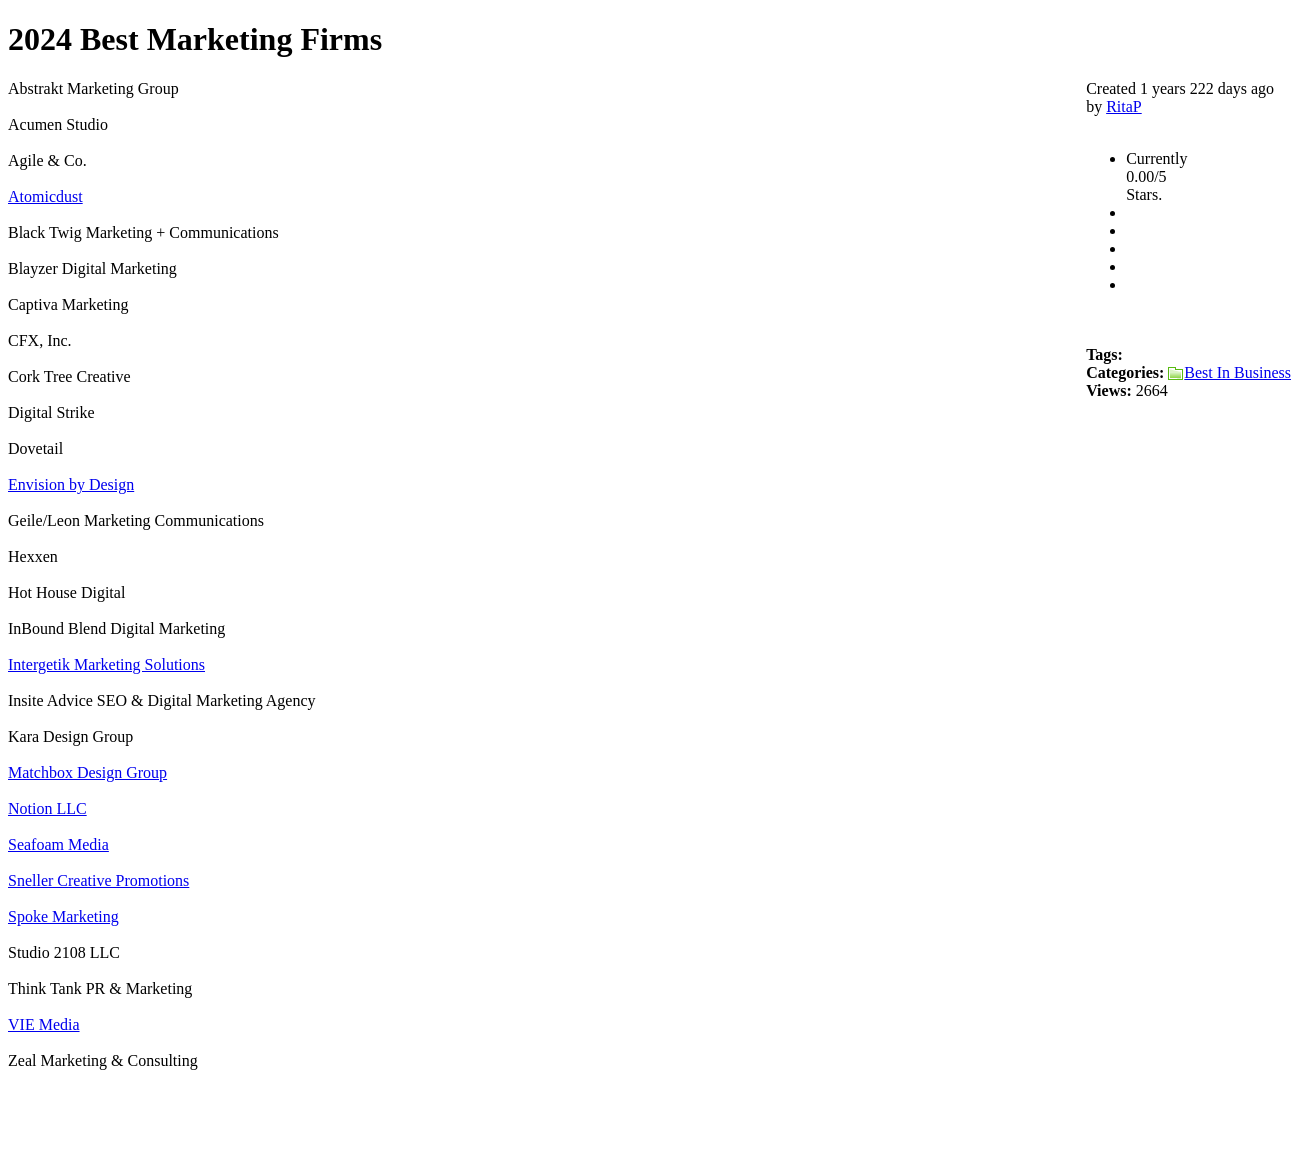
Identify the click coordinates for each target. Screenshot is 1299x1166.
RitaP (1124, 106)
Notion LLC (47, 808)
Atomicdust (45, 196)
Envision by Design (71, 484)
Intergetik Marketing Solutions (106, 664)
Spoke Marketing (63, 916)
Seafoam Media (58, 844)
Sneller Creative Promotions (98, 880)
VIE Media (44, 1024)
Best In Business (1229, 372)
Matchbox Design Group (87, 772)
